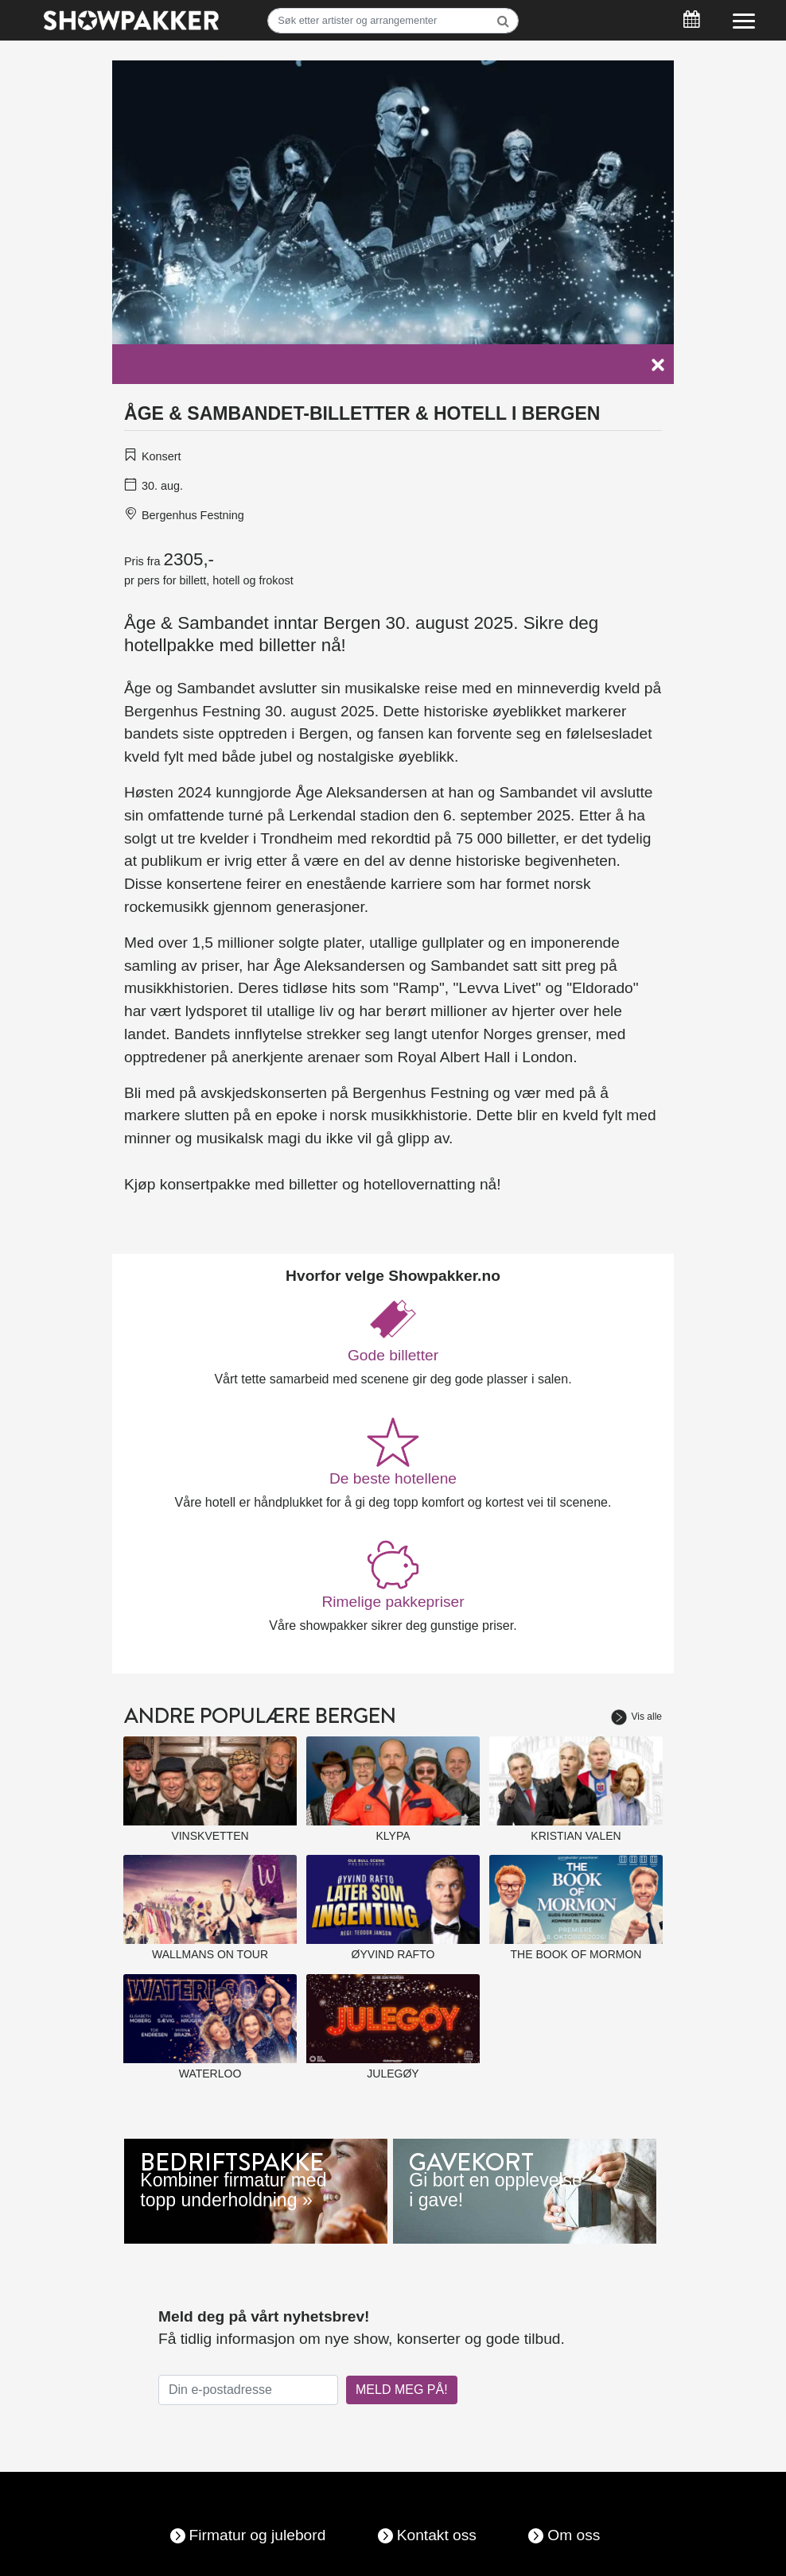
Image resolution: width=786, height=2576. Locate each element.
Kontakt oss (437, 2535)
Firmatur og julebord (257, 2535)
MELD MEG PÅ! (402, 2389)
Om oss (573, 2535)
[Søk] (392, 20)
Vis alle (636, 1716)
